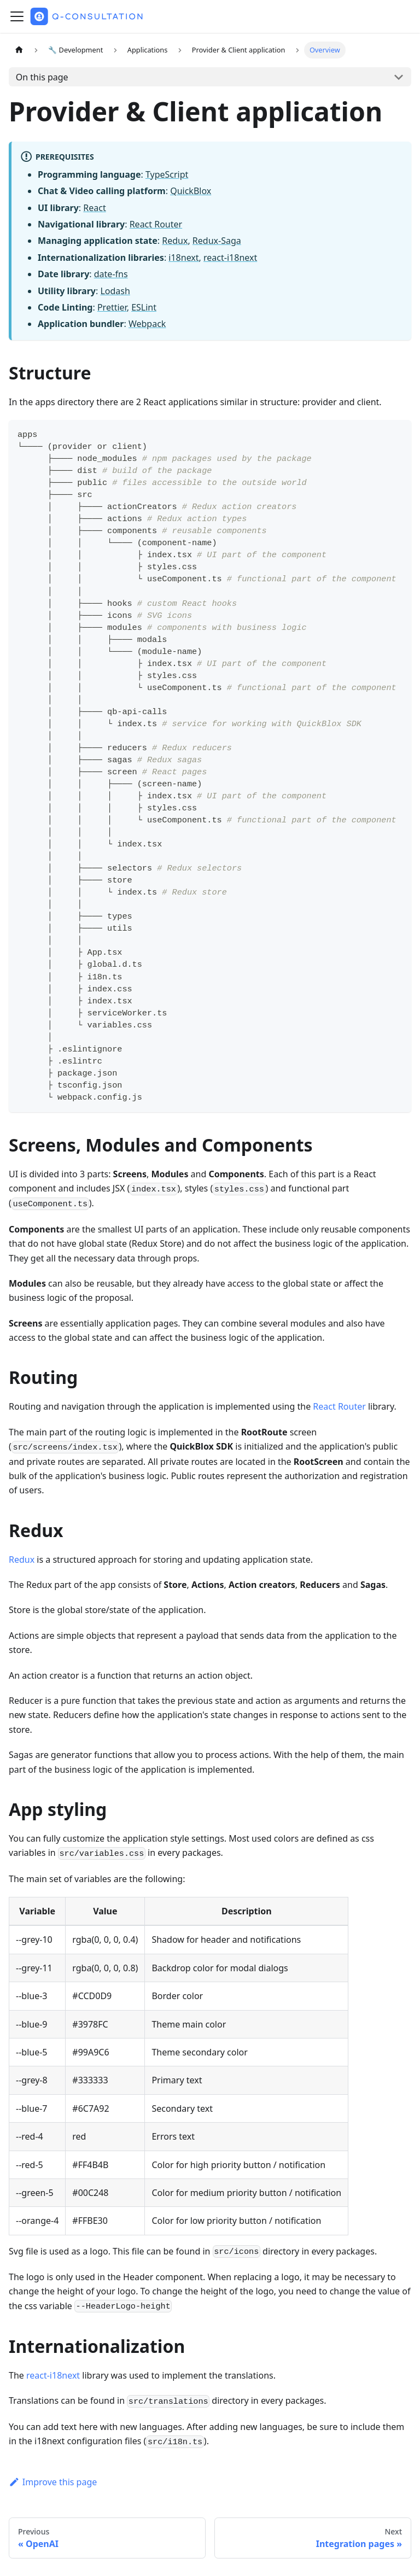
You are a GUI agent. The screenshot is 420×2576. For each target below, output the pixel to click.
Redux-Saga (216, 241)
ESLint (143, 307)
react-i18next (230, 258)
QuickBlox (190, 191)
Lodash (115, 291)
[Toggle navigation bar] (17, 16)
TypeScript (166, 174)
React (94, 208)
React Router (156, 224)
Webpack (147, 324)
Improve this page (53, 2482)
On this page (42, 77)
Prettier (112, 307)
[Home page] (19, 50)
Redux (175, 241)
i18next (183, 258)
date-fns (111, 274)
